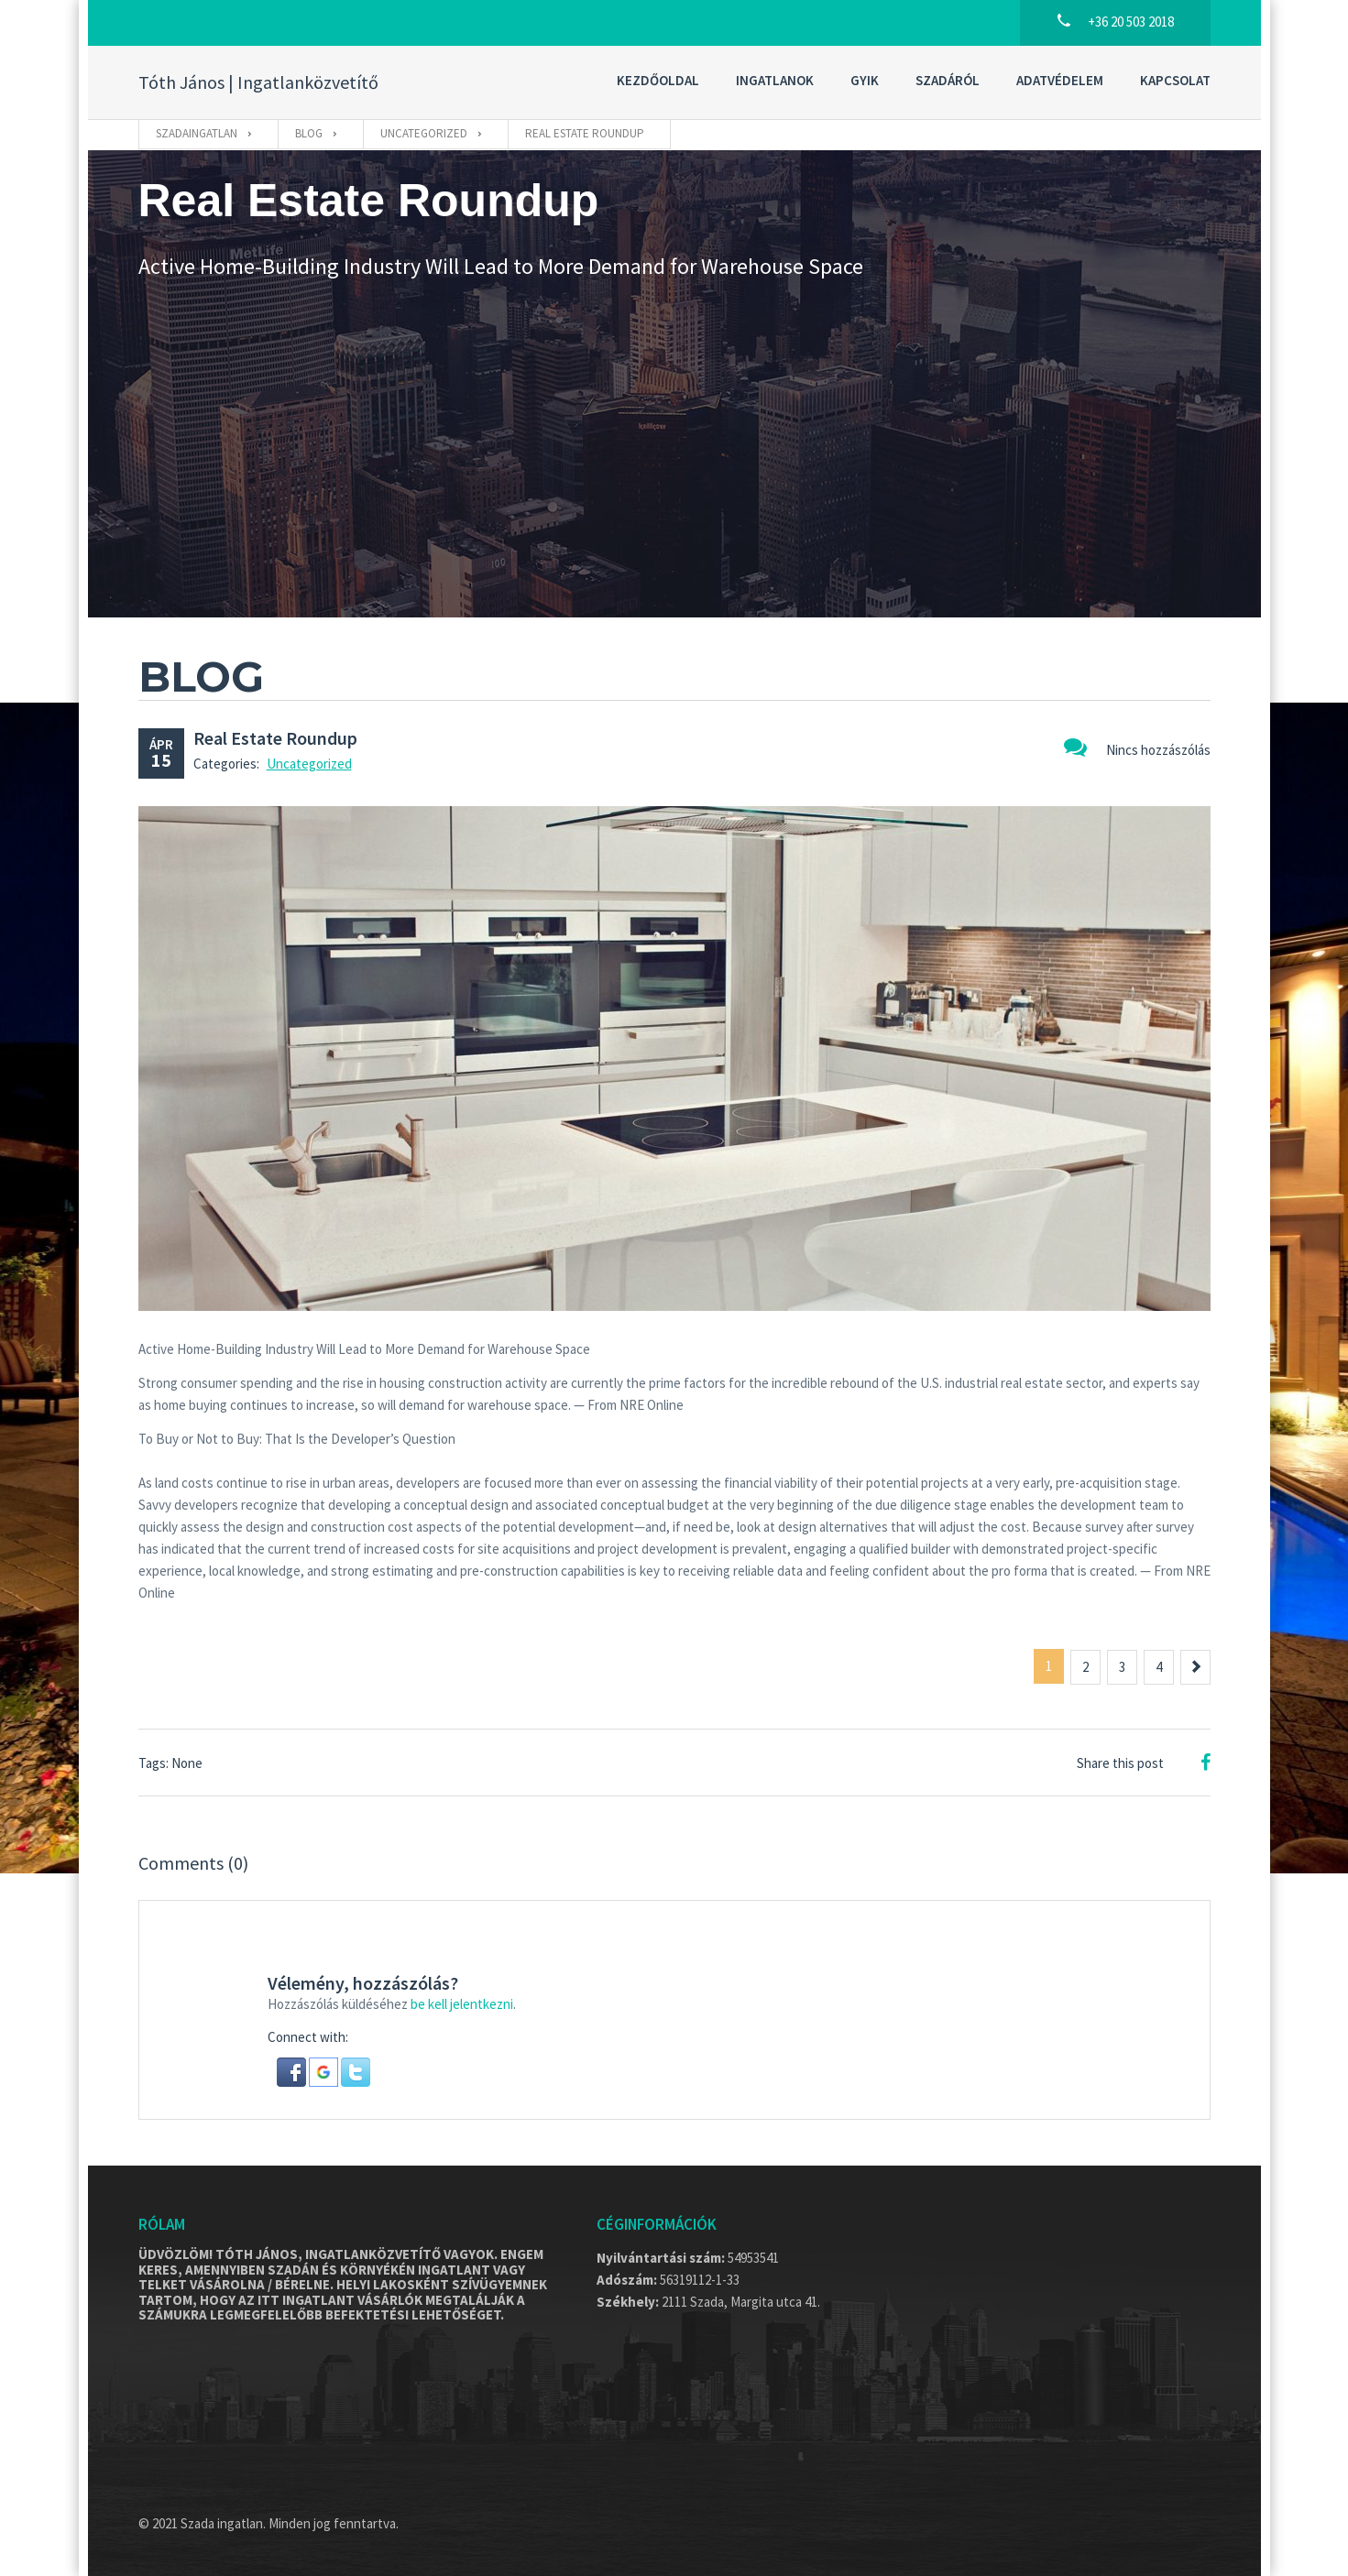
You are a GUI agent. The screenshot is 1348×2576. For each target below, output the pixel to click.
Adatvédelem (1059, 80)
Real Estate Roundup (275, 737)
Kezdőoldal (658, 80)
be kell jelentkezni (462, 2004)
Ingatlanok (775, 80)
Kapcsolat (1175, 80)
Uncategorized (309, 763)
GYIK (864, 80)
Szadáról (947, 80)
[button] (293, 2070)
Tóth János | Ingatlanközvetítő (258, 82)
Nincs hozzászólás (1137, 747)
